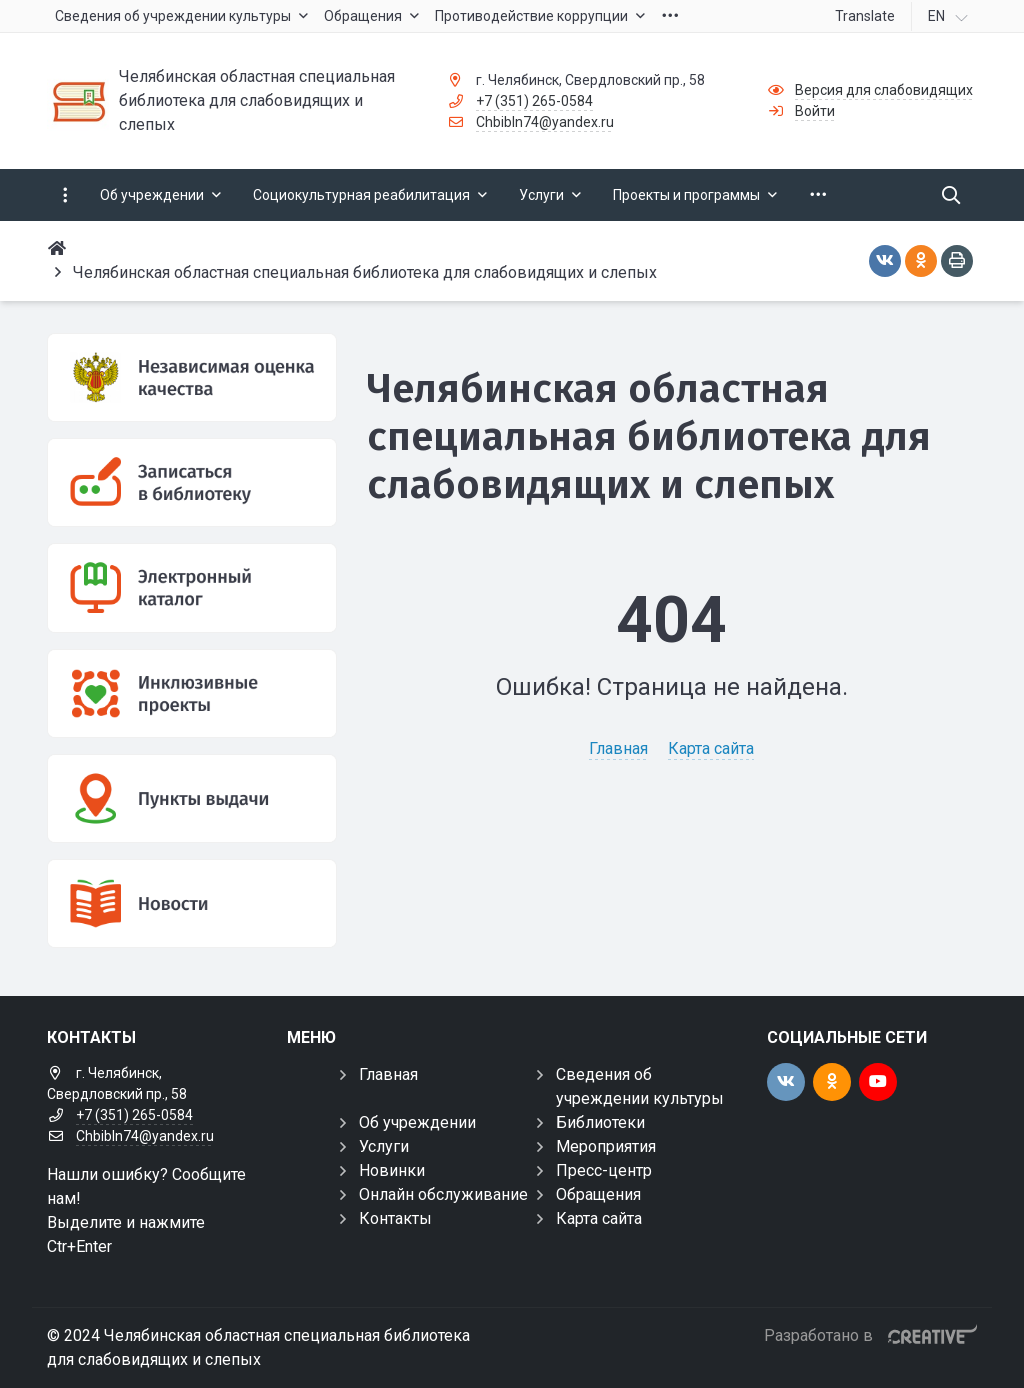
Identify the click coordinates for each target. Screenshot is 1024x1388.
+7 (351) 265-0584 (534, 101)
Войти (815, 111)
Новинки (392, 1170)
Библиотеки (600, 1122)
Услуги (384, 1146)
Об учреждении (417, 1122)
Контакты (395, 1218)
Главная (618, 748)
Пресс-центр (604, 1170)
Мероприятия (606, 1146)
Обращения (598, 1194)
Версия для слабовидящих (884, 90)
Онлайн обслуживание (443, 1194)
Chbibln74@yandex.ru (545, 122)
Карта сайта (711, 748)
